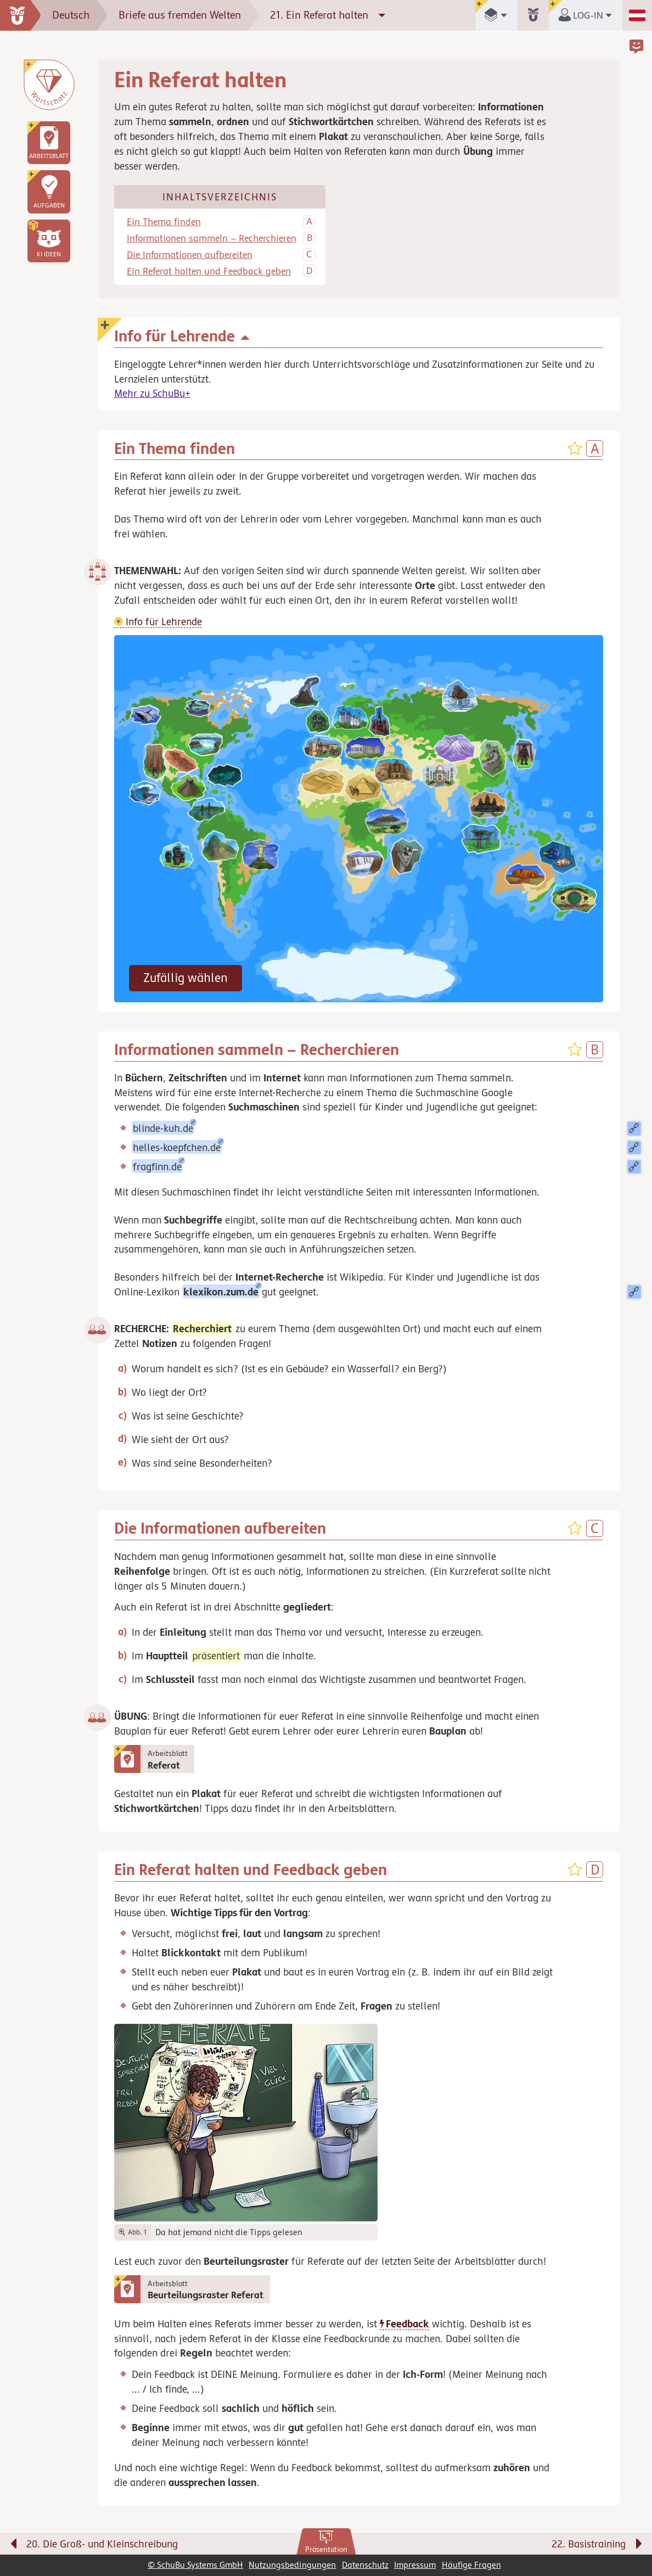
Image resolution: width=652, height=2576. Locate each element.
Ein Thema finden (164, 221)
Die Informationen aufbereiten (189, 254)
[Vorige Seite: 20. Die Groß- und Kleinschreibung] (152, 2546)
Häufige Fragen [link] (471, 2565)
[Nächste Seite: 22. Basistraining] (500, 2546)
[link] (326, 2542)
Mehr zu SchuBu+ (152, 393)
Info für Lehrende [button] (158, 621)
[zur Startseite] (20, 15)
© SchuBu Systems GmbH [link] (195, 2565)
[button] (48, 241)
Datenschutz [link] (365, 2565)
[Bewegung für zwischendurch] (631, 2521)
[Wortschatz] (49, 84)
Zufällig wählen (185, 977)
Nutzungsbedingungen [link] (292, 2565)
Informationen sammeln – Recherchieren (211, 238)
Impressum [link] (415, 2565)
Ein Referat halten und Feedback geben (209, 271)
